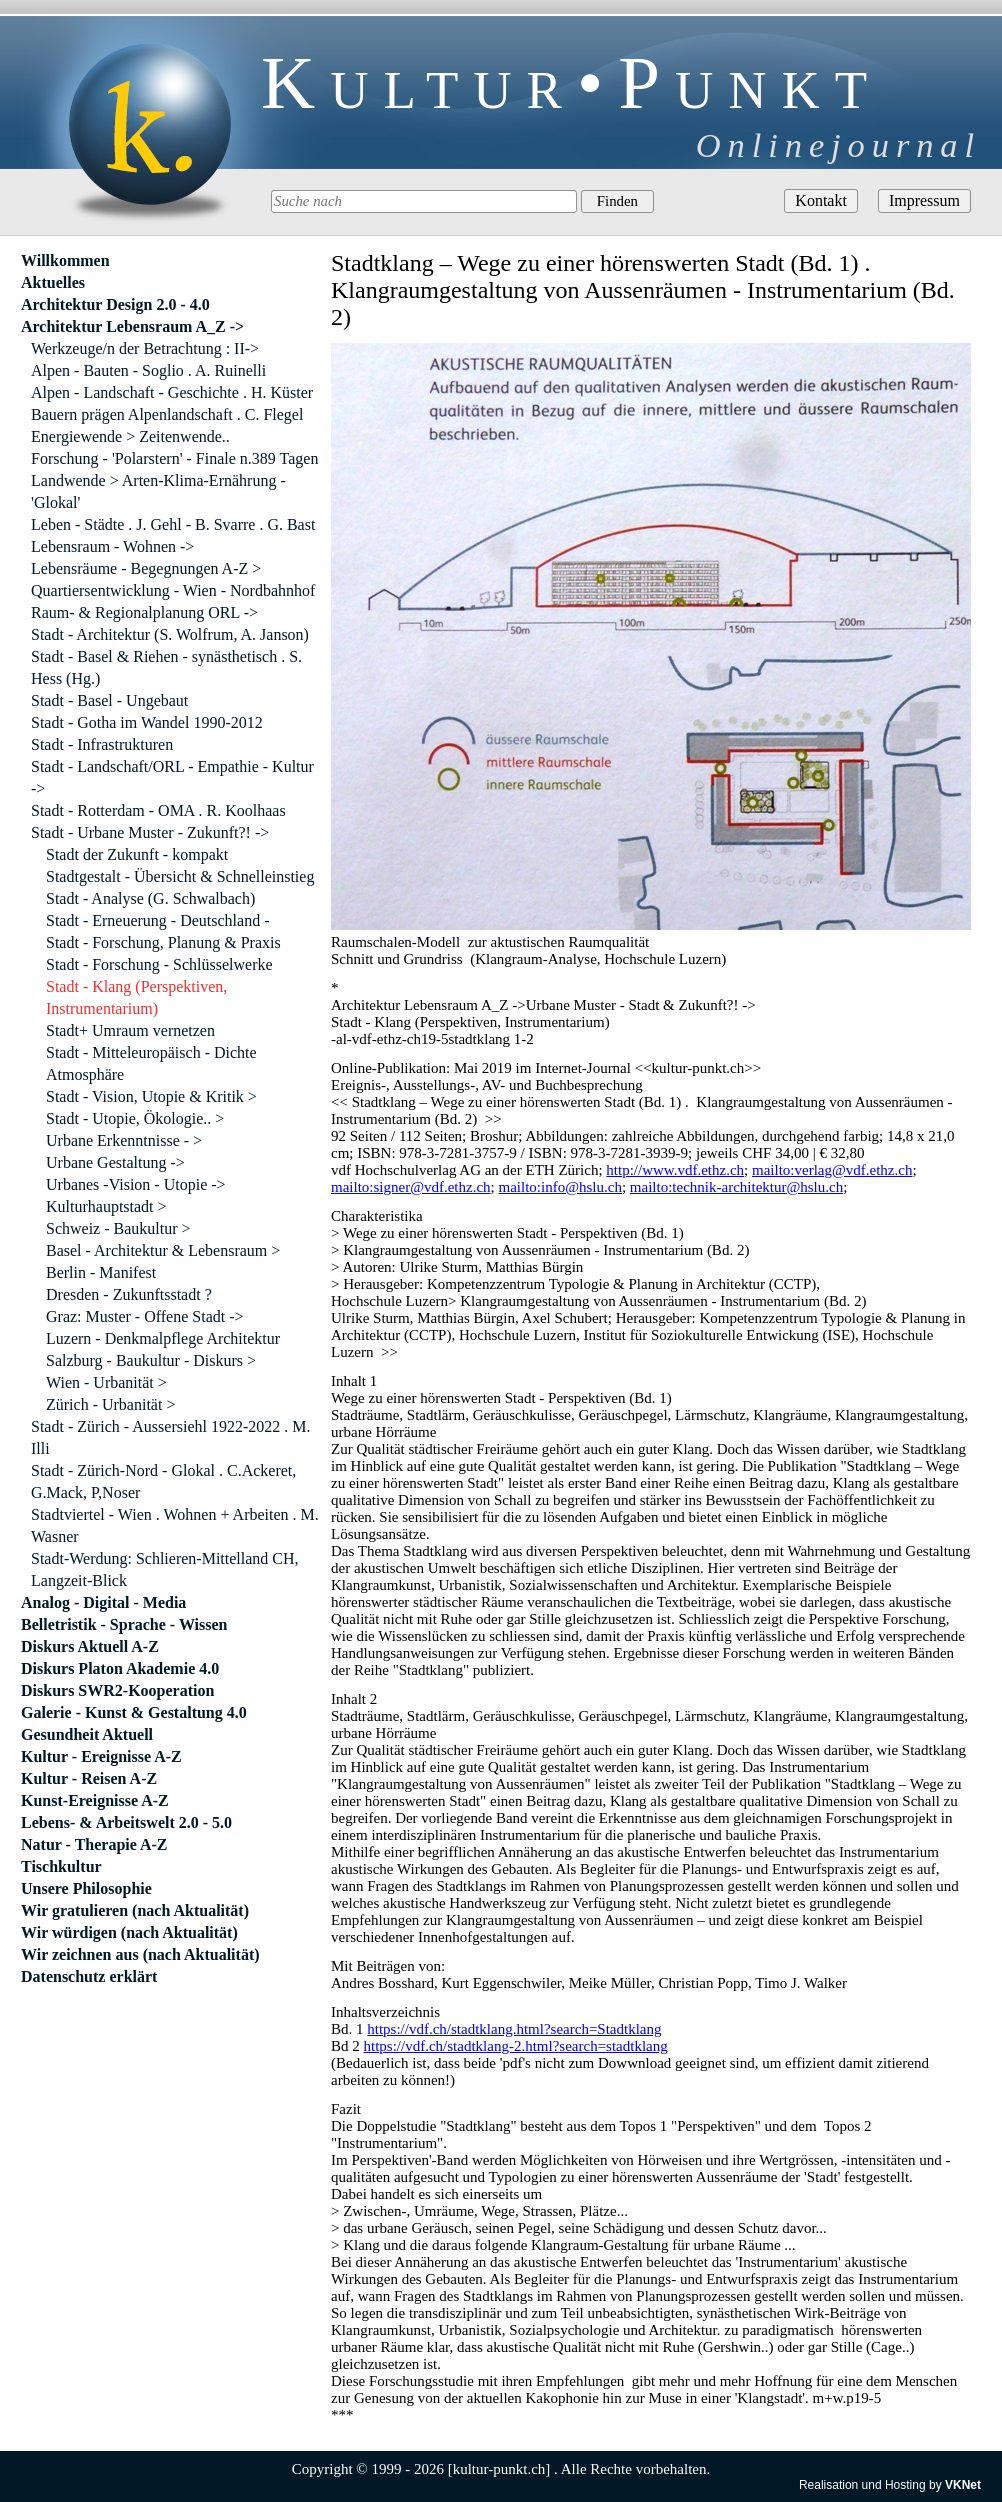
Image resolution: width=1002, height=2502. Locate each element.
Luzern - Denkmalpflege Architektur (163, 1338)
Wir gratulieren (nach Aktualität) (135, 1910)
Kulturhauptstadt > (106, 1206)
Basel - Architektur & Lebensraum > (163, 1250)
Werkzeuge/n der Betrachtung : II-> (145, 348)
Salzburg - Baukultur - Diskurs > (151, 1360)
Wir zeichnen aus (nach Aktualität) (140, 1954)
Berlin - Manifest (101, 1272)
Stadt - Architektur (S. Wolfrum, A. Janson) (170, 634)
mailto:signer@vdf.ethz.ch (411, 1187)
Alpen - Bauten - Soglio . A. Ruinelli (148, 370)
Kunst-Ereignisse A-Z (95, 1800)
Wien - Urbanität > (106, 1382)
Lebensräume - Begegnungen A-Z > (146, 568)
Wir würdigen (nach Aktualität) (129, 1932)
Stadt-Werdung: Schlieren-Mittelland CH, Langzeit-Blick (165, 1569)
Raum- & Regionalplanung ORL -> (144, 612)
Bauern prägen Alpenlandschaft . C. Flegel (167, 414)
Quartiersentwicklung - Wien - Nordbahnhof (173, 590)
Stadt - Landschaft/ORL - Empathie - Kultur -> (172, 777)
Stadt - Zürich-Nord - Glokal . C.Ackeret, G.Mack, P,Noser (163, 1481)
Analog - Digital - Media (103, 1602)
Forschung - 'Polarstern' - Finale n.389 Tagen (174, 458)
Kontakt (821, 200)
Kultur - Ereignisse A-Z (101, 1756)
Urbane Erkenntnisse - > (124, 1140)
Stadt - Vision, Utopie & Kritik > (151, 1096)
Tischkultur (61, 1866)
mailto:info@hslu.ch (560, 1187)
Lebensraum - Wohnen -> (112, 546)
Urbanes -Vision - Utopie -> (136, 1184)
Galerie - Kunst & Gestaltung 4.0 (134, 1712)
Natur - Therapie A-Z (94, 1844)
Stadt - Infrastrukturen (102, 744)
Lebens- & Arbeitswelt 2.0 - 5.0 (126, 1822)
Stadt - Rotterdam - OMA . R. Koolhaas (158, 810)
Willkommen (65, 260)
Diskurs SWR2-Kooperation (117, 1690)
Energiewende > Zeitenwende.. (130, 436)
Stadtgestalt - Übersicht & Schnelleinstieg (180, 876)
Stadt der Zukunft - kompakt (137, 854)
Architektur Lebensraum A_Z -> (132, 326)
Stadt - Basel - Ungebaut (109, 700)
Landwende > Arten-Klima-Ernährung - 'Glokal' (158, 491)
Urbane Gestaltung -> (115, 1162)
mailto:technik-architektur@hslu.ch (736, 1187)
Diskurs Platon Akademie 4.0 (120, 1668)
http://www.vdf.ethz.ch (675, 1170)
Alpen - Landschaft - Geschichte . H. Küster (172, 392)
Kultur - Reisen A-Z (89, 1778)
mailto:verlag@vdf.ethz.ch (832, 1170)
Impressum (924, 200)
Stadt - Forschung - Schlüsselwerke (159, 964)
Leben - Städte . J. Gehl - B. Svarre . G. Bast (173, 524)
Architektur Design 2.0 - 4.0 (115, 304)
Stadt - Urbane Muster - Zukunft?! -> (150, 832)
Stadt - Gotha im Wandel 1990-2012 (147, 722)
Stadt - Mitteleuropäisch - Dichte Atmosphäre (151, 1063)
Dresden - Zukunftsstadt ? (129, 1294)
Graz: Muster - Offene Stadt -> (145, 1316)
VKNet (963, 2485)
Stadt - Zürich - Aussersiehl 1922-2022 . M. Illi (171, 1437)
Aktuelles (53, 282)
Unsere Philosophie (86, 1888)
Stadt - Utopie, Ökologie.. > (135, 1118)
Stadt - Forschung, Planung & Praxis (163, 942)
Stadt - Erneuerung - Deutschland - (157, 920)
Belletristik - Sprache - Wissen (124, 1624)
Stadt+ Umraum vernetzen (130, 1030)
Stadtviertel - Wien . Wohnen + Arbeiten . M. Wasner (175, 1525)
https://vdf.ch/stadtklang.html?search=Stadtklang (514, 2029)
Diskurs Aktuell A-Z (90, 1646)
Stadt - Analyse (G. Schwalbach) (150, 898)
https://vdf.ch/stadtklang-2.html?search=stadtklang (516, 2046)
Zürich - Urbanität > (110, 1404)
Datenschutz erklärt (89, 1976)
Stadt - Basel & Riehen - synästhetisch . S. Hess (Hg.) (166, 667)
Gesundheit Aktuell (87, 1734)
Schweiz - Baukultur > (118, 1228)
